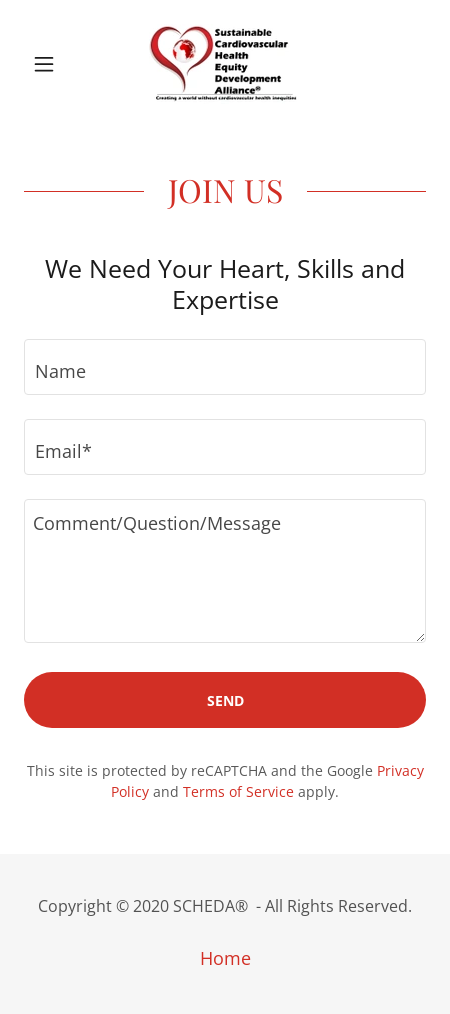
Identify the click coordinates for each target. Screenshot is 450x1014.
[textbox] (225, 367)
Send (225, 700)
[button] (54, 64)
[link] (225, 64)
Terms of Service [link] (238, 791)
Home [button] (225, 958)
